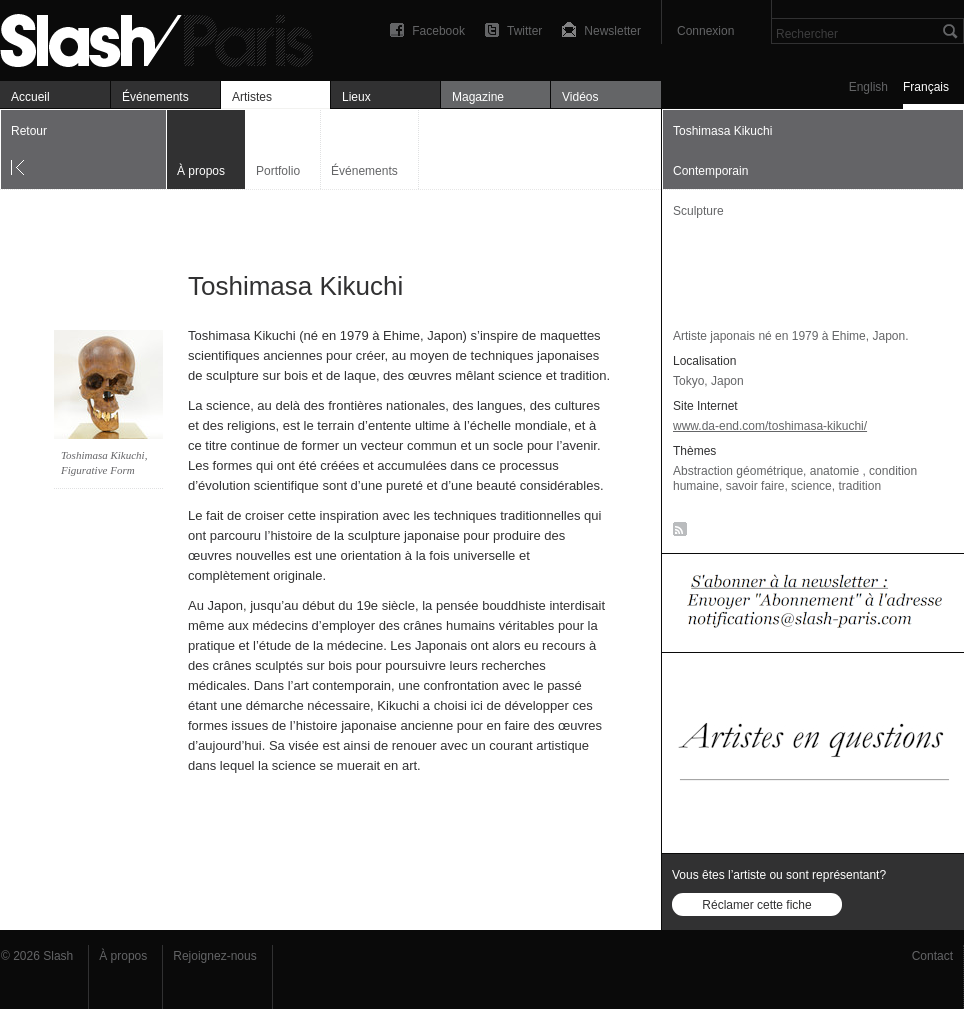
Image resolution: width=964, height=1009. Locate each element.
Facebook (438, 31)
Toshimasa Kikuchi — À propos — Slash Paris (165, 37)
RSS (676, 533)
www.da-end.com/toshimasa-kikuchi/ (770, 426)
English (868, 87)
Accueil (30, 97)
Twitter (524, 31)
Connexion (705, 31)
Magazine (478, 97)
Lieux (356, 97)
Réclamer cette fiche (756, 905)
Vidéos (580, 97)
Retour (29, 131)
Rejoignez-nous (214, 956)
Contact (932, 956)
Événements (155, 97)
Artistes (252, 97)
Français (926, 87)
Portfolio (278, 171)
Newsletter (612, 31)
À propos (123, 956)
